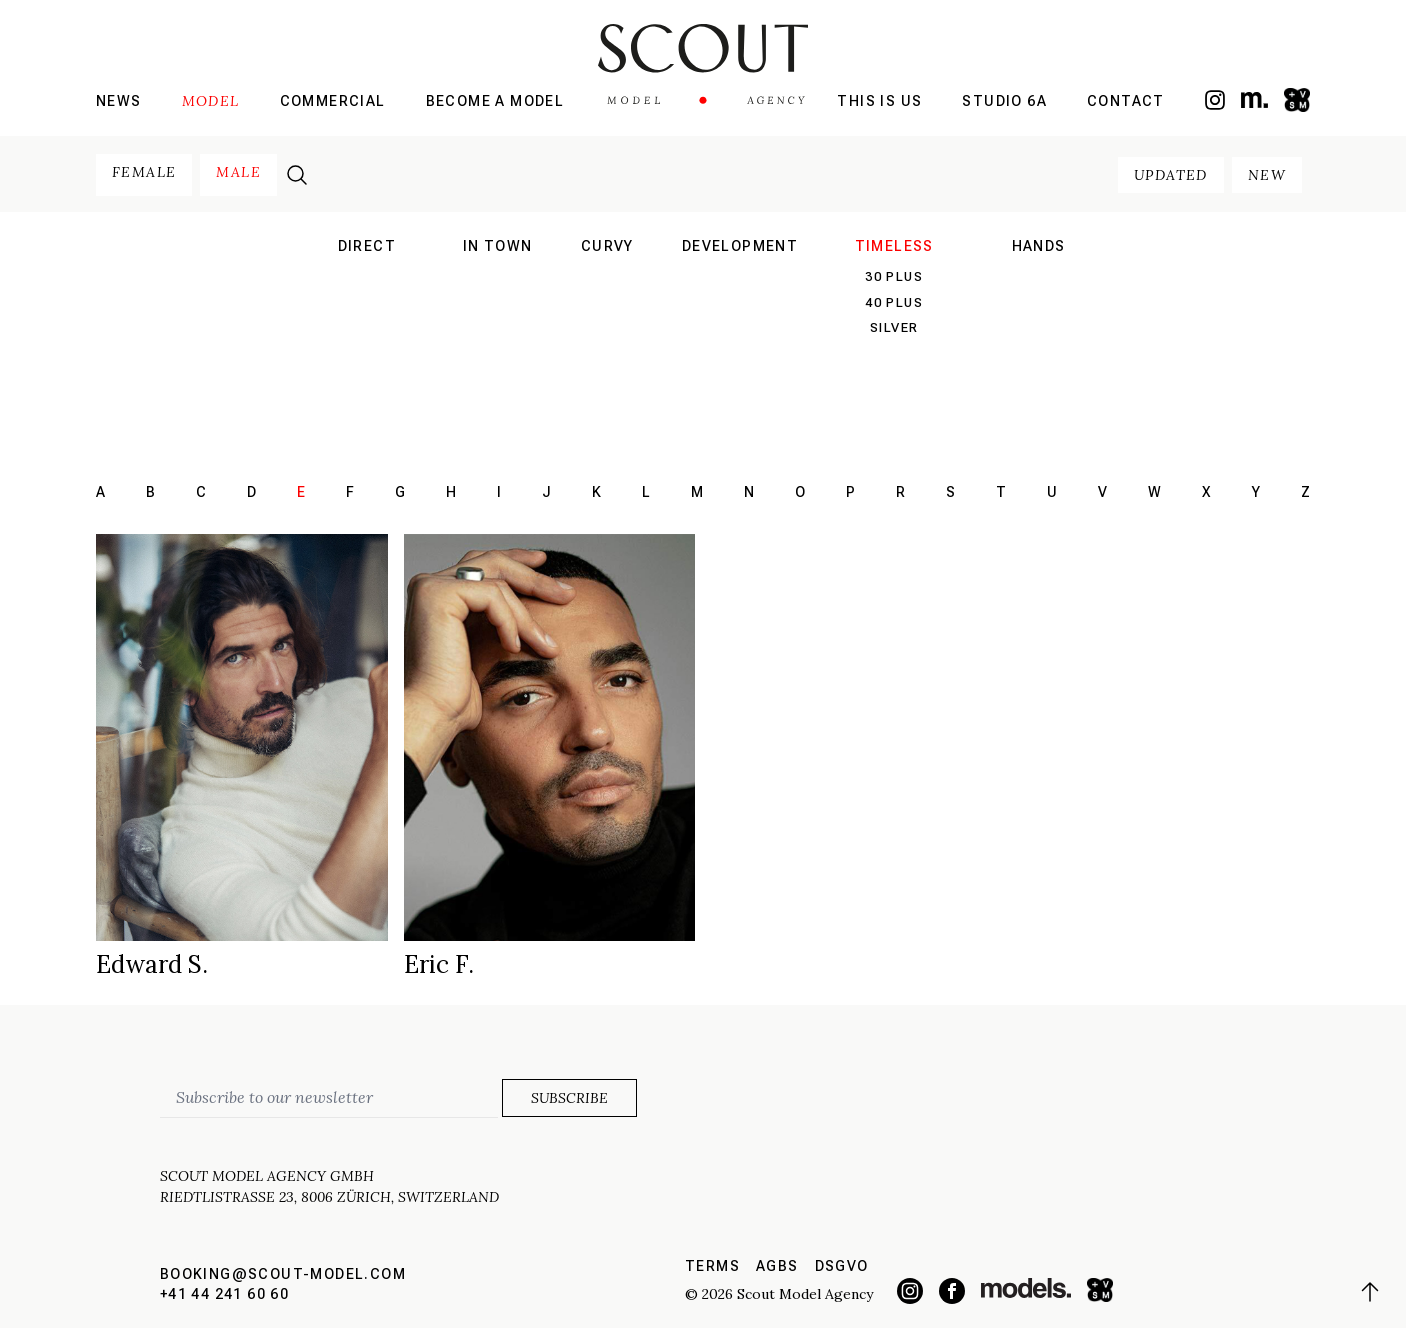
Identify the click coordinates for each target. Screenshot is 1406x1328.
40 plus (894, 302)
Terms (712, 1266)
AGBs (777, 1266)
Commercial (333, 101)
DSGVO (842, 1266)
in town (498, 246)
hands (1039, 246)
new (1267, 175)
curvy (607, 246)
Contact (1126, 101)
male (238, 172)
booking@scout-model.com (283, 1274)
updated (1171, 175)
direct (367, 246)
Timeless (894, 246)
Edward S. (152, 964)
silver (894, 327)
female (144, 172)
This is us (879, 101)
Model (211, 101)
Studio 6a (1004, 101)
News (119, 101)
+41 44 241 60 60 (224, 1294)
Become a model (495, 101)
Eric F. (439, 964)
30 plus (894, 276)
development (740, 246)
